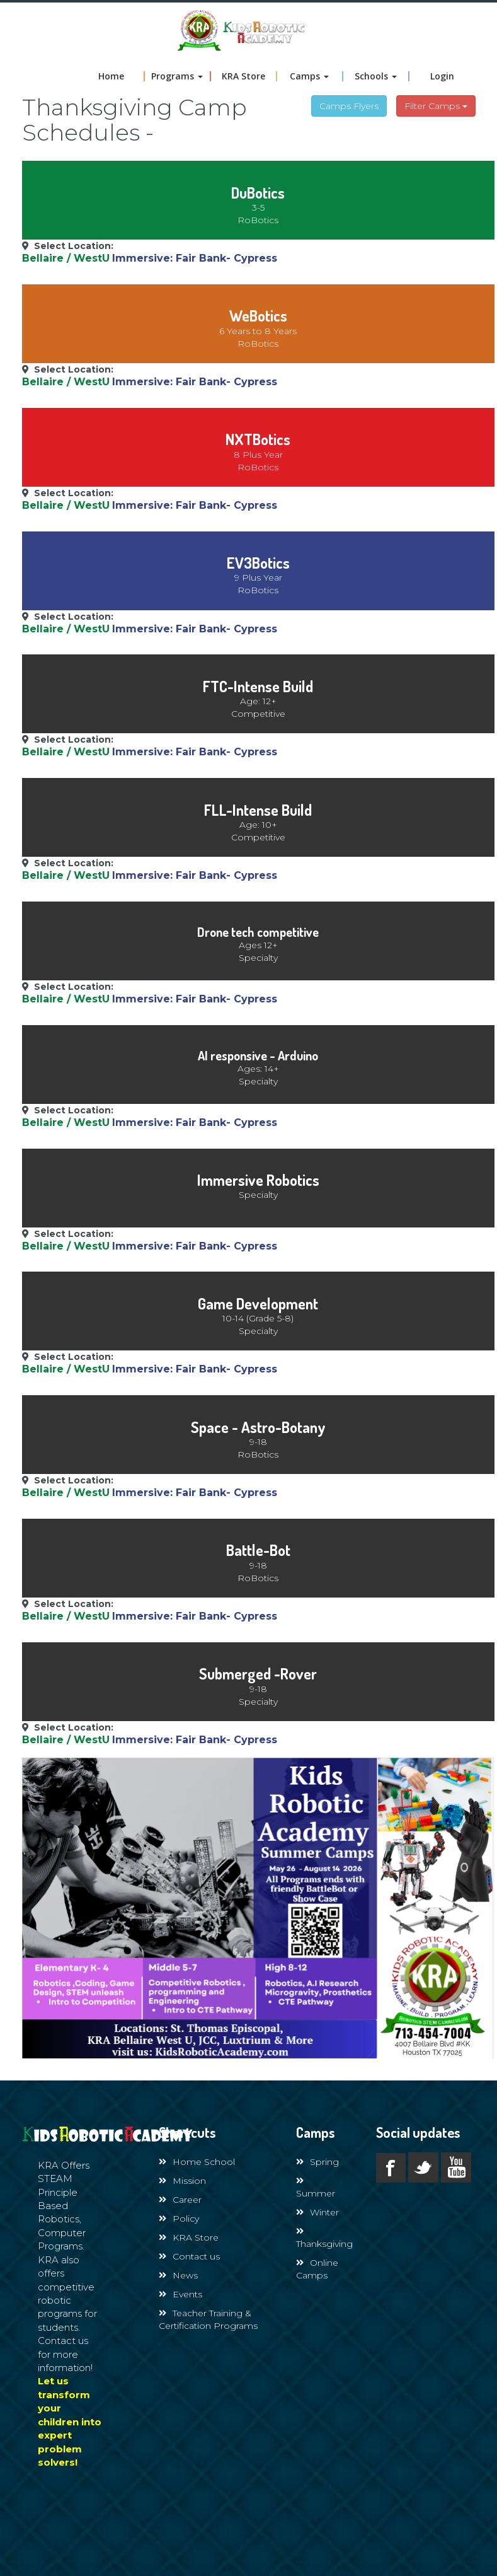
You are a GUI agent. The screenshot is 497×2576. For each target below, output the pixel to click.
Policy (179, 2218)
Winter (317, 2212)
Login (442, 76)
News (178, 2275)
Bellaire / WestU (66, 258)
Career (180, 2199)
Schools (376, 76)
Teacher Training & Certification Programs (208, 2319)
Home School (197, 2161)
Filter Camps (435, 106)
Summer (315, 2187)
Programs (177, 76)
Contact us (189, 2256)
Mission (182, 2180)
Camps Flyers (349, 106)
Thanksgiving (324, 2238)
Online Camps (317, 2269)
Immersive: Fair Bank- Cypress (194, 258)
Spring (317, 2161)
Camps (309, 76)
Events (180, 2294)
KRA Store (243, 76)
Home (111, 76)
